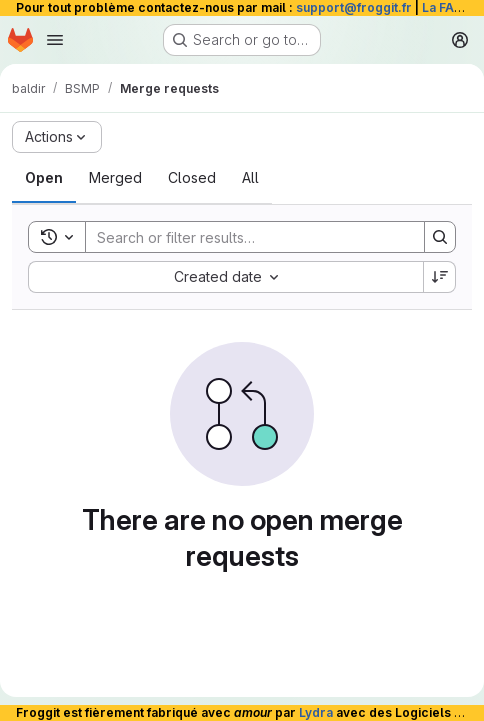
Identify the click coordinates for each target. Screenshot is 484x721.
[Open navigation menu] (55, 40)
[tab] (44, 178)
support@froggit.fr (354, 7)
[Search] (245, 237)
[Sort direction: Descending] (440, 277)
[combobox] (225, 277)
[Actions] (57, 137)
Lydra (316, 712)
